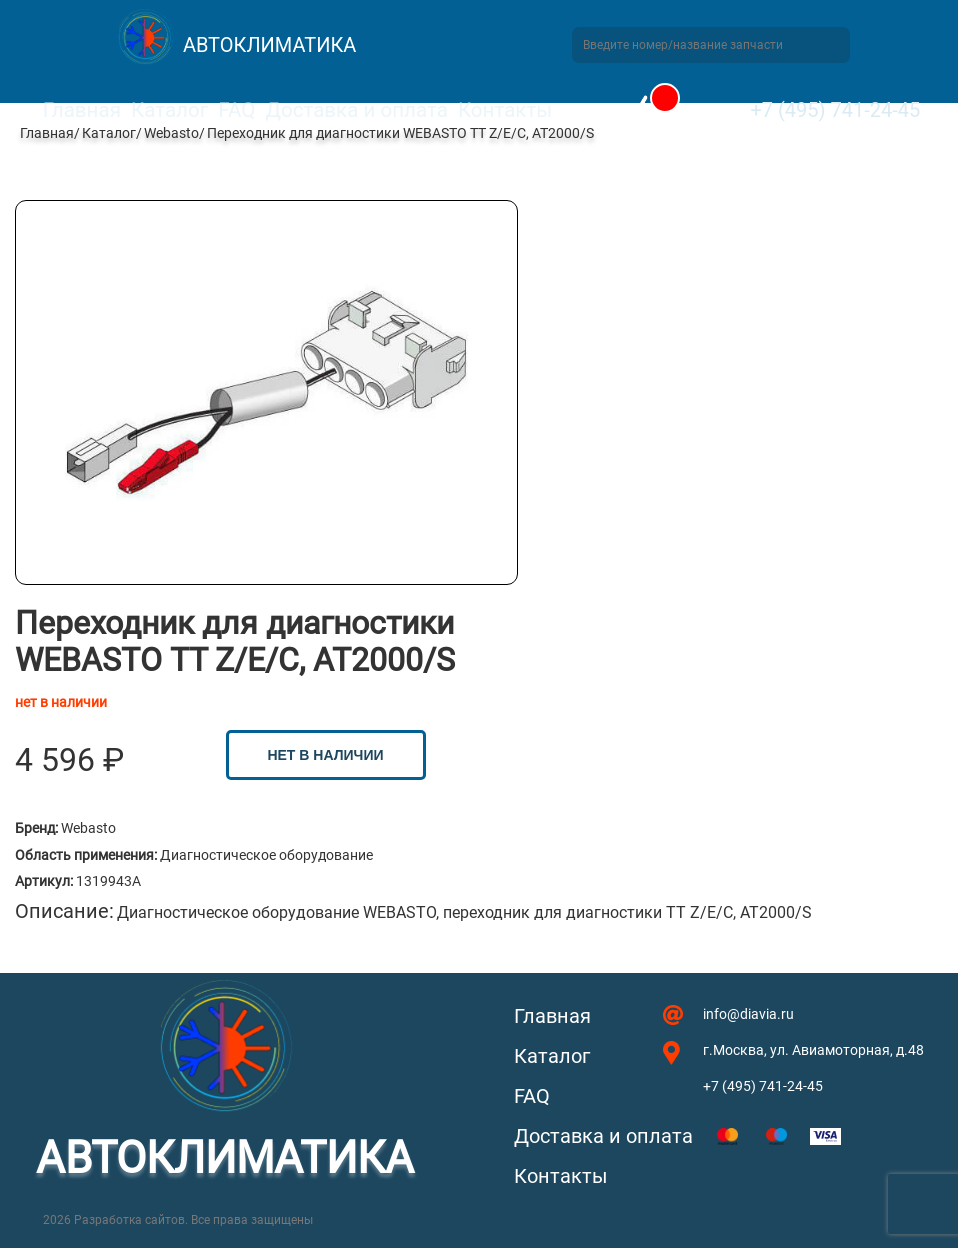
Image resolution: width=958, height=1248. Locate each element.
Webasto (171, 133)
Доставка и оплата (356, 110)
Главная (82, 110)
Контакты (505, 110)
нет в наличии (325, 755)
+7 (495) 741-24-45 (835, 110)
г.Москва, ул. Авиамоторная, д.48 (813, 1050)
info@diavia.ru (748, 1014)
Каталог (169, 110)
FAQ (236, 110)
